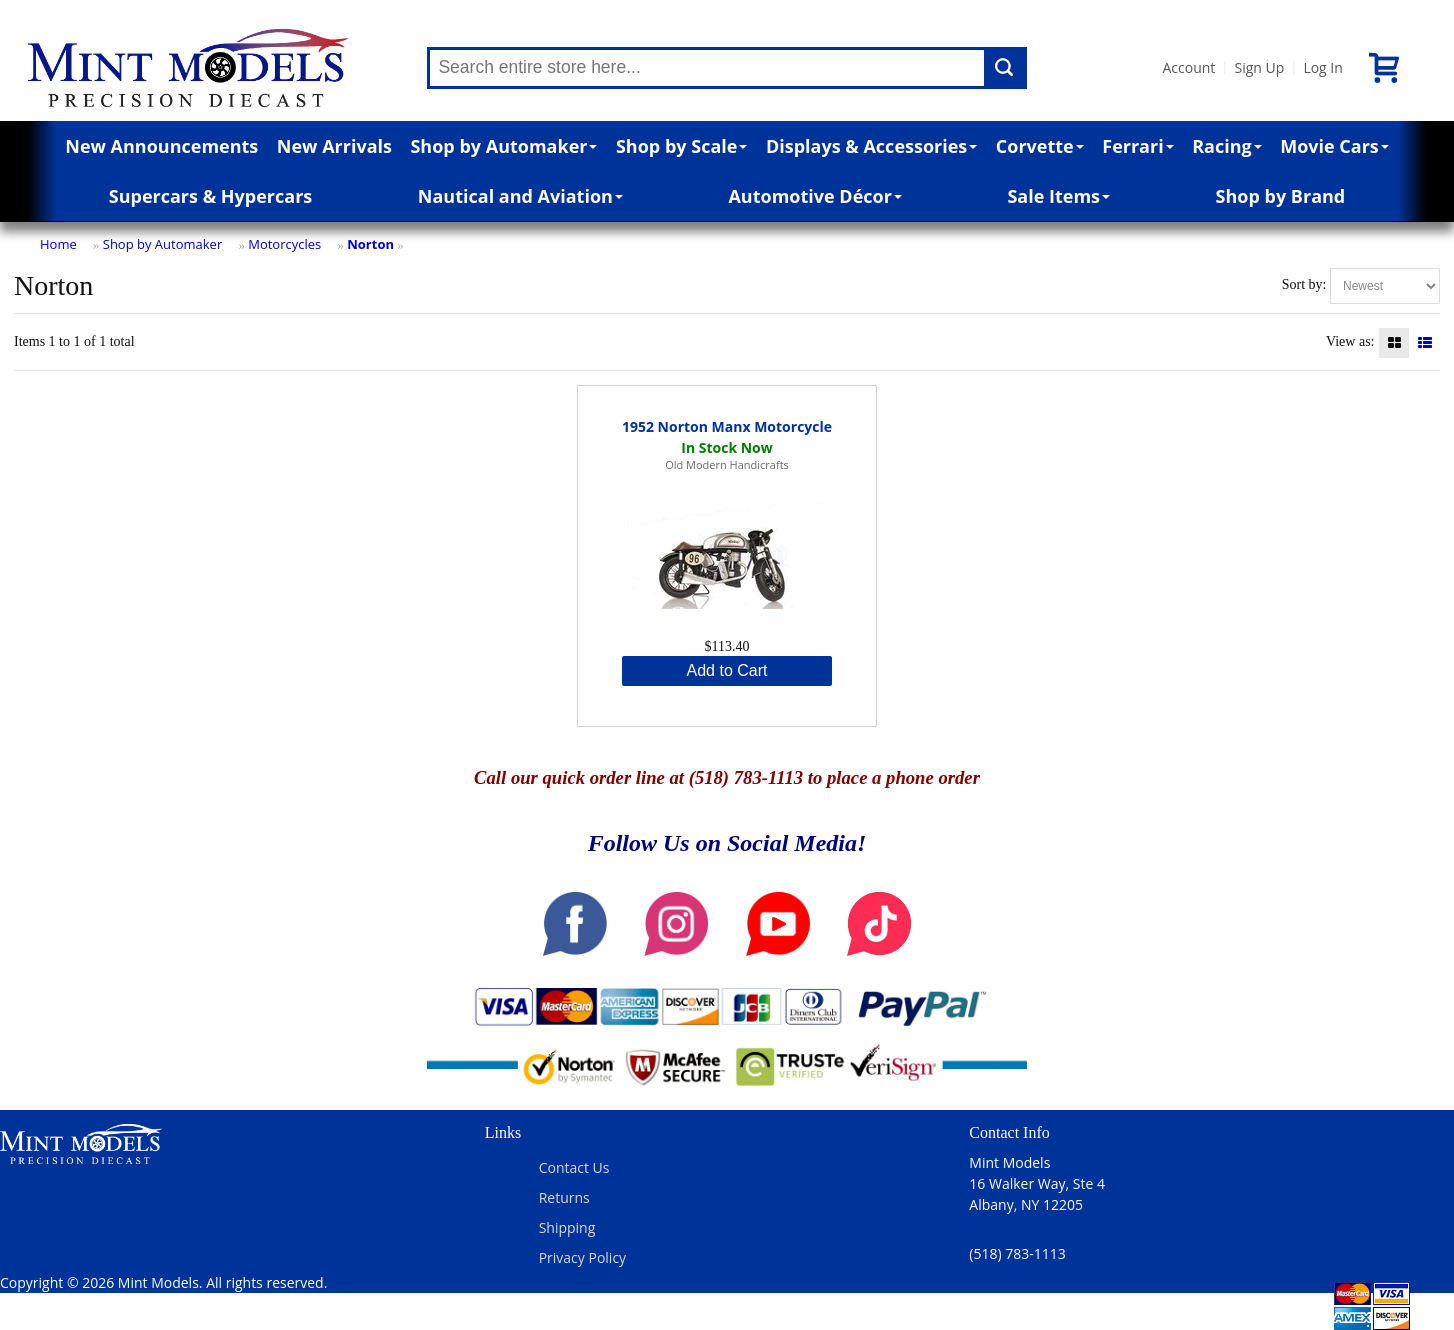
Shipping (567, 1227)
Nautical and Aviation (520, 196)
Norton (370, 244)
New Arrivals (334, 146)
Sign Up (1259, 67)
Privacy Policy (582, 1257)
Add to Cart (727, 670)
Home (58, 244)
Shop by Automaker (503, 146)
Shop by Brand (1281, 196)
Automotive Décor (814, 196)
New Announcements (161, 146)
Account (1188, 67)
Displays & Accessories (871, 146)
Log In (1322, 67)
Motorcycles (284, 244)
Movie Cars (1334, 146)
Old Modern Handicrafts (727, 464)
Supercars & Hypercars (211, 196)
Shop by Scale (681, 146)
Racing (1227, 146)
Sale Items (1058, 196)
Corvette (1040, 146)
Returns (564, 1197)
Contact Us (574, 1167)
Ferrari (1137, 146)
